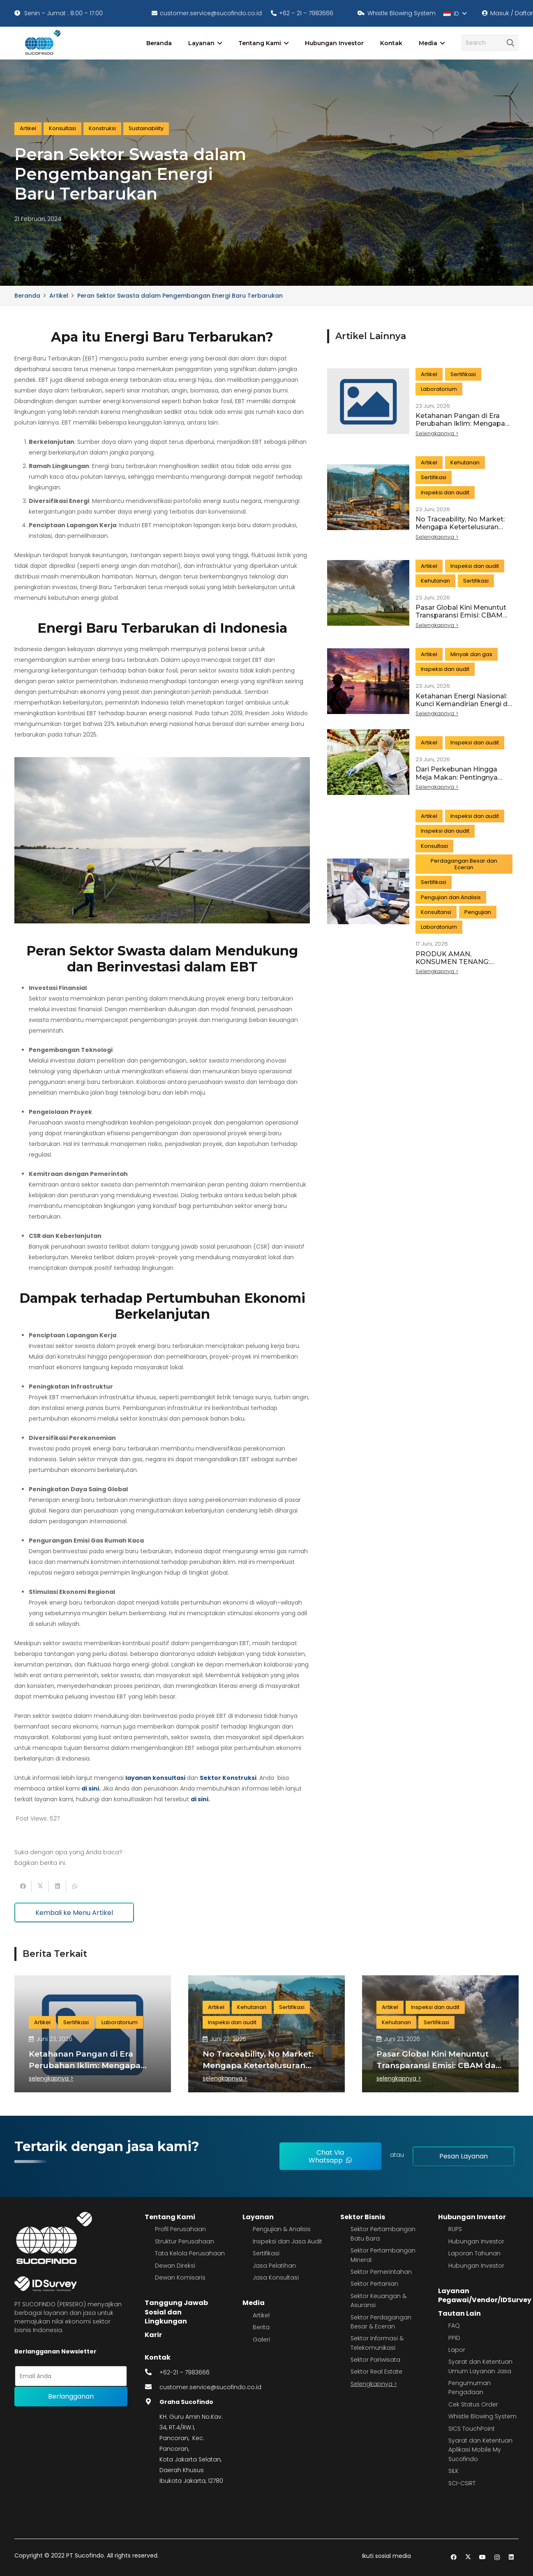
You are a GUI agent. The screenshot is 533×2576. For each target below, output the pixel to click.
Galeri (261, 2339)
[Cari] (510, 43)
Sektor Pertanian (374, 2284)
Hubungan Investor (472, 2217)
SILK (453, 2471)
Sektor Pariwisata (375, 2360)
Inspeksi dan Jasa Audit (287, 2241)
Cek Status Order (473, 2404)
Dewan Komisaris (180, 2277)
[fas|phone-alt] (152, 2372)
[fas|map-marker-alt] (152, 2402)
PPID (454, 2338)
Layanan (258, 2217)
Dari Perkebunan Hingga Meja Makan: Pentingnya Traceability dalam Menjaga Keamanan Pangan (461, 781)
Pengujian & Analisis (282, 2229)
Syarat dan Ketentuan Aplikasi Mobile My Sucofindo (480, 2449)
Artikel (261, 2315)
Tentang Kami (170, 2217)
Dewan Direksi (175, 2265)
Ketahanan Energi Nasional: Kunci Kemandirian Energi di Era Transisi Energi (462, 704)
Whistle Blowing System (482, 2416)
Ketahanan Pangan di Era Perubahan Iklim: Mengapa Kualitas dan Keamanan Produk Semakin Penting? (460, 427)
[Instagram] (497, 2557)
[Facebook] (454, 2557)
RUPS (455, 2229)
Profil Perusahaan (180, 2229)
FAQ (454, 2325)
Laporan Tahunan (474, 2253)
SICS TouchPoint (471, 2428)
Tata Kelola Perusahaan (190, 2253)
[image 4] (41, 43)
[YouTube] (482, 2557)
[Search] (490, 43)
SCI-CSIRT (461, 2483)
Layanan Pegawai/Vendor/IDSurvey (484, 2295)
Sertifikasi (266, 2253)
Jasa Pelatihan (274, 2265)
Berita (261, 2327)
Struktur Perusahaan (184, 2241)
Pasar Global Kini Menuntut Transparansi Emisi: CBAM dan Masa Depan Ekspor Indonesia (460, 619)
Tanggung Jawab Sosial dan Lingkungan (176, 2312)
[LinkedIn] (511, 2557)
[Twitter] (468, 2557)
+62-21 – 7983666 (184, 2372)
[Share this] (23, 1886)
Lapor (456, 2350)
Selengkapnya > (374, 2384)
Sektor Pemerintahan (381, 2272)
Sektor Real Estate (376, 2371)
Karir (153, 2335)
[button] (455, 13)
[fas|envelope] (152, 2387)
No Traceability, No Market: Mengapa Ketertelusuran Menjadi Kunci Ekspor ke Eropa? (460, 531)
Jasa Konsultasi (276, 2277)
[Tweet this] (40, 1886)
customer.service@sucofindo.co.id (210, 2387)
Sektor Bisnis (362, 2217)
